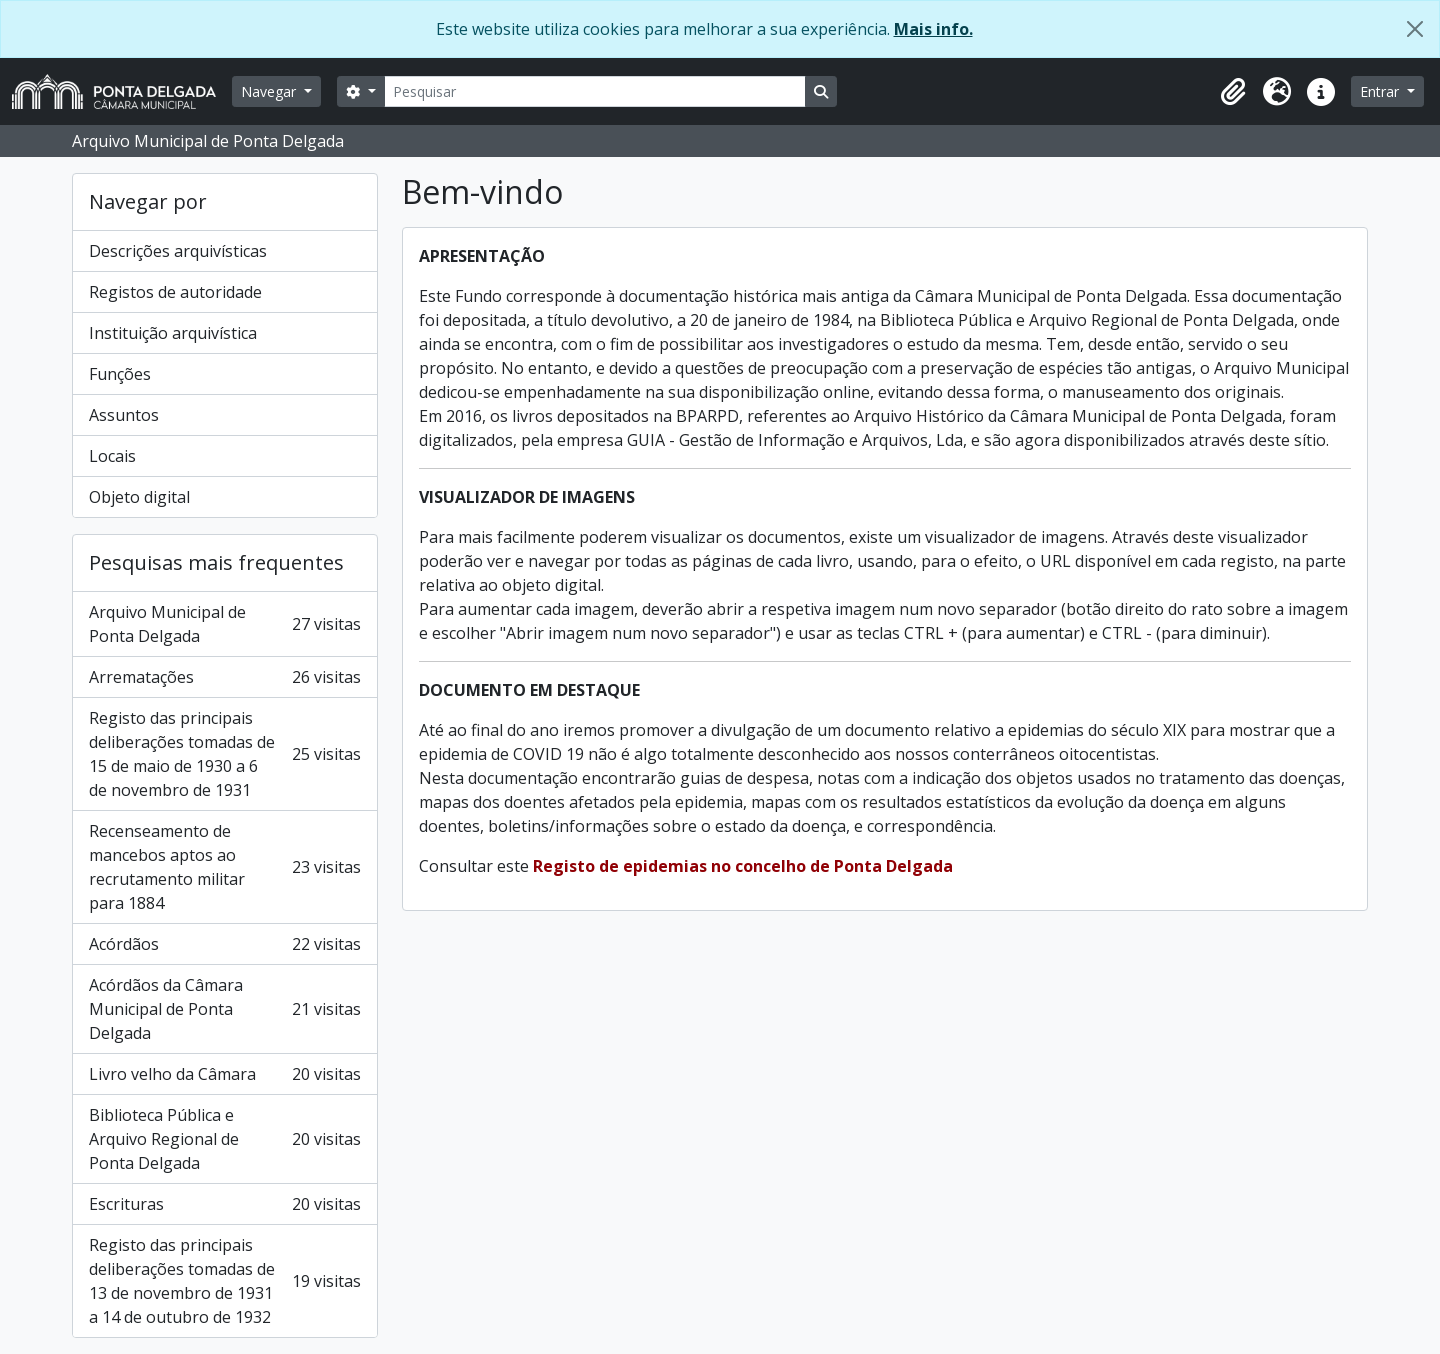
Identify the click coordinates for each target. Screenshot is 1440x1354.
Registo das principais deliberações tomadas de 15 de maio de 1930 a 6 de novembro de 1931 (225, 754)
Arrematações (225, 677)
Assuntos (124, 415)
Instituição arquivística (173, 333)
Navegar (270, 91)
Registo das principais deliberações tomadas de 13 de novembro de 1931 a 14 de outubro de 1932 (225, 1281)
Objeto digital (139, 497)
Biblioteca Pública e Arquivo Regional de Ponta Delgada (225, 1139)
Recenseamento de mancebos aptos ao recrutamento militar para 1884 (225, 867)
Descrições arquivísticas (178, 251)
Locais (112, 456)
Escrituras (225, 1204)
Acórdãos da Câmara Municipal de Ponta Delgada (225, 1009)
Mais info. (933, 29)
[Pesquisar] (595, 91)
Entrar (1381, 91)
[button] (1233, 92)
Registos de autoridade (175, 292)
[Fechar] (1415, 29)
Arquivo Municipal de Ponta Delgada (225, 624)
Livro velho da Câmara (225, 1074)
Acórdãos (225, 944)
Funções (120, 374)
